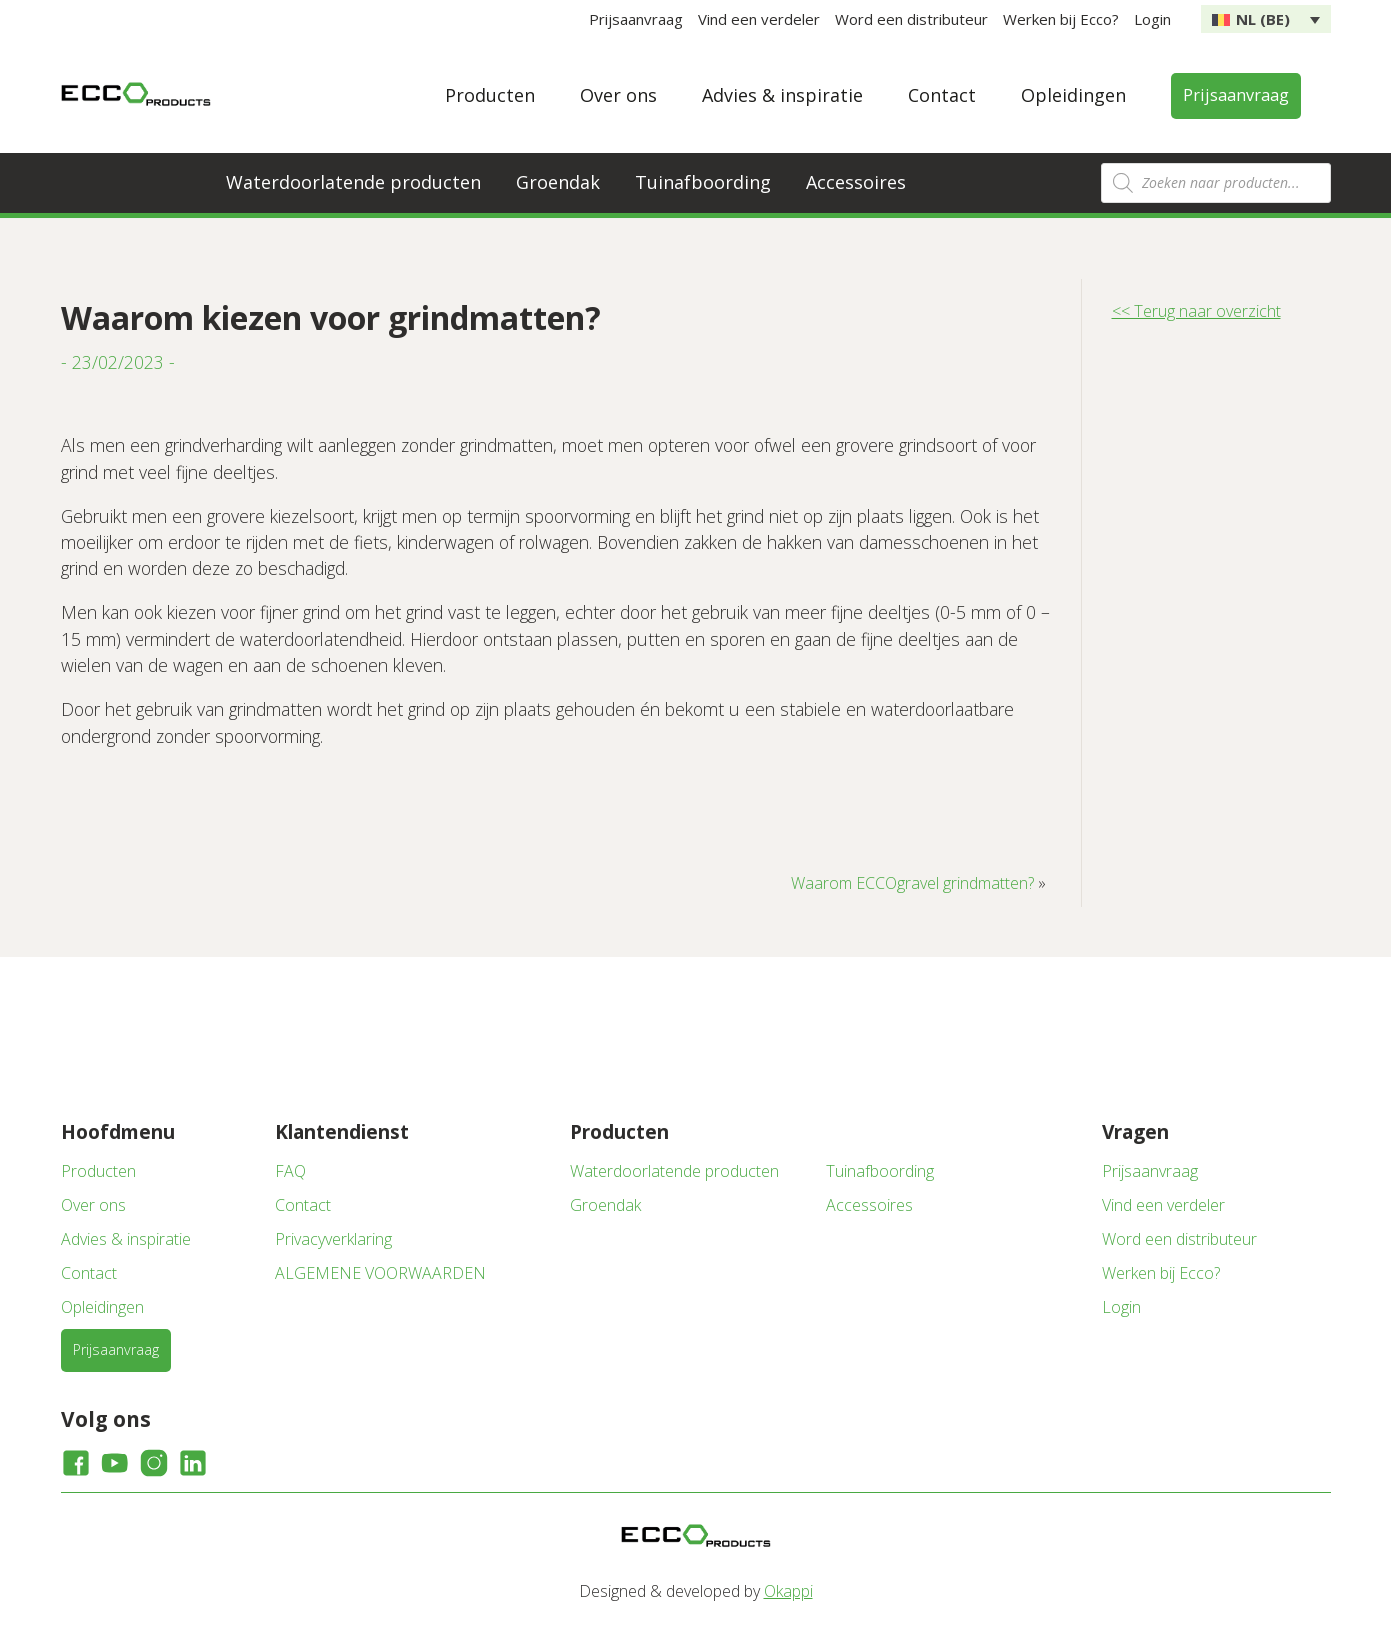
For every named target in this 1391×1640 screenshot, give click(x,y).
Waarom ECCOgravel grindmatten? (912, 883)
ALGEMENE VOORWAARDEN (380, 1273)
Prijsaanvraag (636, 19)
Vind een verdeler (759, 19)
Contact (942, 95)
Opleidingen (1073, 95)
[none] (1266, 19)
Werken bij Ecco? (1061, 19)
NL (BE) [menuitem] (1263, 19)
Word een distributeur (911, 19)
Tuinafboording (703, 182)
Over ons (618, 95)
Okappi (788, 1591)
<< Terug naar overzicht (1196, 311)
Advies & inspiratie (782, 95)
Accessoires (856, 182)
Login (1152, 19)
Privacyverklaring (333, 1239)
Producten (490, 95)
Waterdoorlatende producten (353, 182)
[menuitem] (1266, 19)
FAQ (290, 1171)
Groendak (558, 182)
